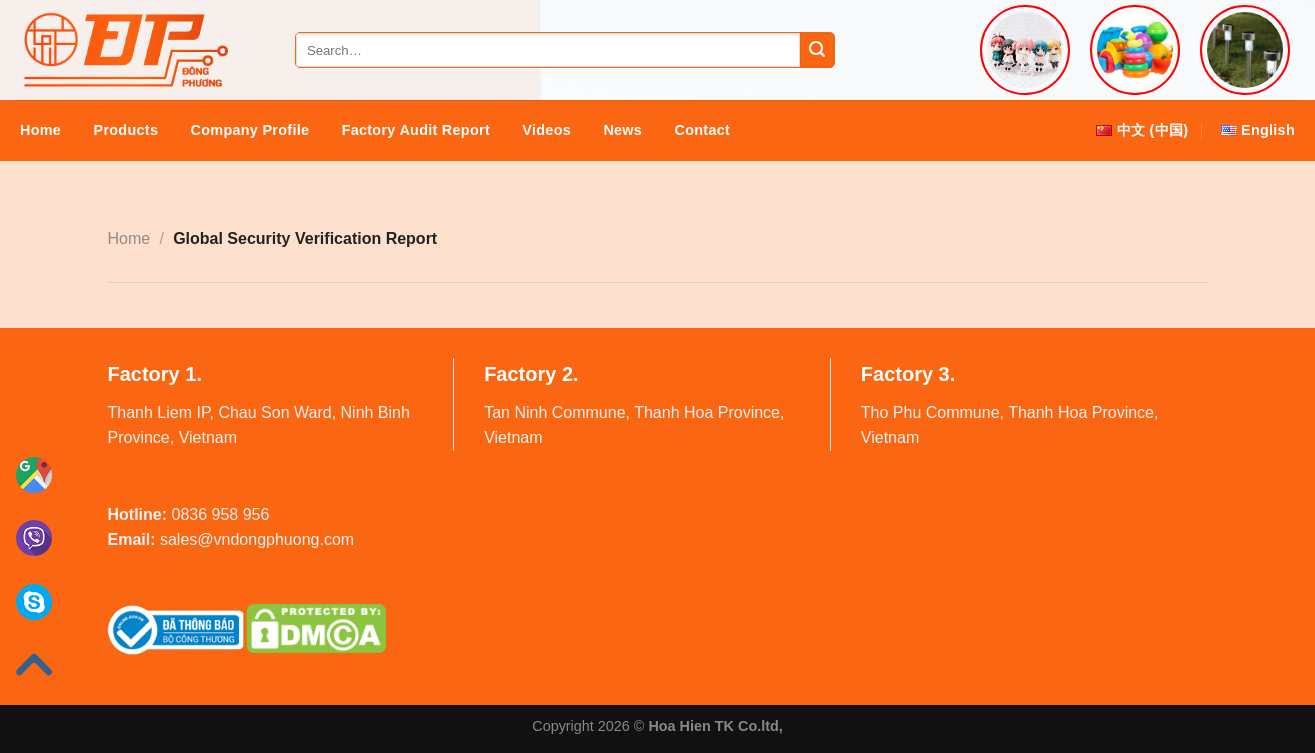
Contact (703, 130)
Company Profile (250, 130)
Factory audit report (416, 130)
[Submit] (817, 50)
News (622, 130)
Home (40, 130)
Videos (546, 130)
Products (126, 130)
